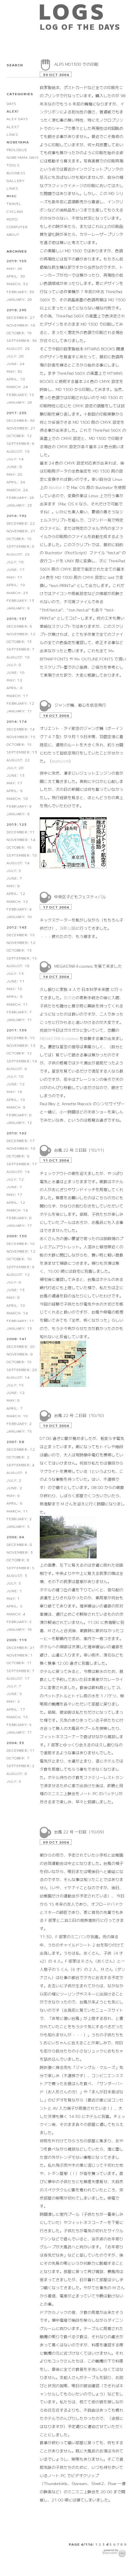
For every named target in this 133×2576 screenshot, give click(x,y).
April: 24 (16, 481)
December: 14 (21, 728)
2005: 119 (16, 1639)
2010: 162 (16, 1132)
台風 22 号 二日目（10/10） (80, 1415)
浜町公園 (68, 928)
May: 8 (13, 1297)
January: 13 (19, 1328)
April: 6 (14, 1503)
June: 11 (15, 980)
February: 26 (20, 497)
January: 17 (19, 1225)
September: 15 (22, 958)
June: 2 (14, 1487)
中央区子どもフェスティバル (80, 896)
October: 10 (19, 1258)
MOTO (12, 219)
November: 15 (21, 736)
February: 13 (20, 600)
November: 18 (21, 1148)
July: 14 (15, 458)
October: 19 (19, 332)
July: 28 (15, 355)
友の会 (70, 997)
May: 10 (14, 988)
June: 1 (14, 1590)
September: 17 (22, 1163)
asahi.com (60, 761)
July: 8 (14, 664)
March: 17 (17, 695)
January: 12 (19, 1122)
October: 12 (19, 435)
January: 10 (19, 916)
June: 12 (15, 1083)
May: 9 (13, 885)
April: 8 (14, 687)
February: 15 (20, 394)
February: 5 (19, 1621)
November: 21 (21, 427)
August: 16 (18, 965)
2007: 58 (15, 1441)
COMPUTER (17, 226)
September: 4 (21, 1464)
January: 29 (19, 299)
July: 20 (15, 767)
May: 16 (14, 1091)
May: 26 (14, 268)
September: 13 (22, 751)
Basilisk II (57, 487)
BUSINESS (16, 172)
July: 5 (14, 870)
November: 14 (21, 839)
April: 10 (16, 584)
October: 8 (18, 1559)
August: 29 (18, 348)
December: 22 (21, 523)
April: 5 (14, 1605)
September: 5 (21, 1567)
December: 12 (21, 1449)
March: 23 (17, 592)
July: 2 (14, 1480)
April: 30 (16, 276)
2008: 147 (16, 1338)
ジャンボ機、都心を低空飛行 (80, 705)
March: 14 (17, 1210)
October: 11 (19, 1662)
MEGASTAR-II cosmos (59, 1038)
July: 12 (15, 1179)
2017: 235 (16, 412)
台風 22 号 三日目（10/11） (80, 1150)
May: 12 (14, 679)
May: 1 (13, 1598)
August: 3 (17, 1472)
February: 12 (20, 703)
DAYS (11, 103)
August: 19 (18, 451)
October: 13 (19, 641)
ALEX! (12, 111)
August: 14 (18, 862)
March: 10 (17, 1415)
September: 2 (21, 1765)
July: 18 (15, 561)
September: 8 (21, 546)
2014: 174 (16, 721)
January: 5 (18, 1526)
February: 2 (19, 1423)
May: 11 (14, 577)
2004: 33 (15, 1742)
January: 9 (18, 607)
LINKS (12, 134)
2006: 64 (15, 1536)
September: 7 (21, 649)
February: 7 (19, 1011)
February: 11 (20, 1320)
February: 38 (20, 291)
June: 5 (14, 1693)
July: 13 (15, 973)
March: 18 (17, 798)
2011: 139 (16, 1030)
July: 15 (15, 1384)
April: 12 (16, 893)
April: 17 (16, 1709)
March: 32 (17, 283)
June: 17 (15, 569)
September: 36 (22, 340)
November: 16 (21, 325)
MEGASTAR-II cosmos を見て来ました (88, 966)
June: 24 (15, 363)
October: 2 (18, 1456)
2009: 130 (16, 1235)
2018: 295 (16, 309)
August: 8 (17, 1068)
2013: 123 (16, 824)
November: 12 (21, 633)
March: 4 (16, 1613)
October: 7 (18, 1757)
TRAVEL (14, 203)
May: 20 (14, 474)
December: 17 (21, 1140)
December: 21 (21, 1647)
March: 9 (16, 1107)
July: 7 (14, 1685)
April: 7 (14, 1408)
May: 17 (14, 782)
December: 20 (21, 1346)
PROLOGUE (17, 149)
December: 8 (19, 626)
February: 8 (19, 1114)
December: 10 (21, 1243)
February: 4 (19, 908)
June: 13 (15, 775)
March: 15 (17, 1716)
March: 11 (17, 1004)
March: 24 (17, 386)
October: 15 (19, 538)
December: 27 (21, 317)
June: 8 (14, 466)
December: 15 (21, 934)
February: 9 (19, 806)
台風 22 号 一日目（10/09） (80, 1831)
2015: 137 (16, 618)
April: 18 (16, 378)
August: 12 (18, 1274)
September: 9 (21, 1266)
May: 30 (14, 371)
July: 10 (15, 1076)
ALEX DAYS (17, 118)
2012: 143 (16, 927)
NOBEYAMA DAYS (23, 157)
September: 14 (22, 1060)
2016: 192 (16, 515)
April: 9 (14, 790)
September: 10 (22, 855)
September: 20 (22, 1369)
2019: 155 (16, 260)
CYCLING (15, 211)
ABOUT (13, 234)
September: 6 (21, 443)
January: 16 (19, 1629)
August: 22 (18, 759)
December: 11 (21, 831)
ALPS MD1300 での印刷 (76, 64)
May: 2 (13, 1701)
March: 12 (17, 901)
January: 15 (19, 1431)
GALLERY (16, 180)
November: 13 (21, 1045)
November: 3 (20, 1552)
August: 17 (18, 1678)
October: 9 (18, 1155)
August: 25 (18, 554)
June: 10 (15, 672)
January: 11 (19, 710)
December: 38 (21, 420)
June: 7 (14, 878)
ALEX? (13, 126)
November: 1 (20, 1655)
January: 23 (19, 505)
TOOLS (13, 164)
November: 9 (20, 1353)
